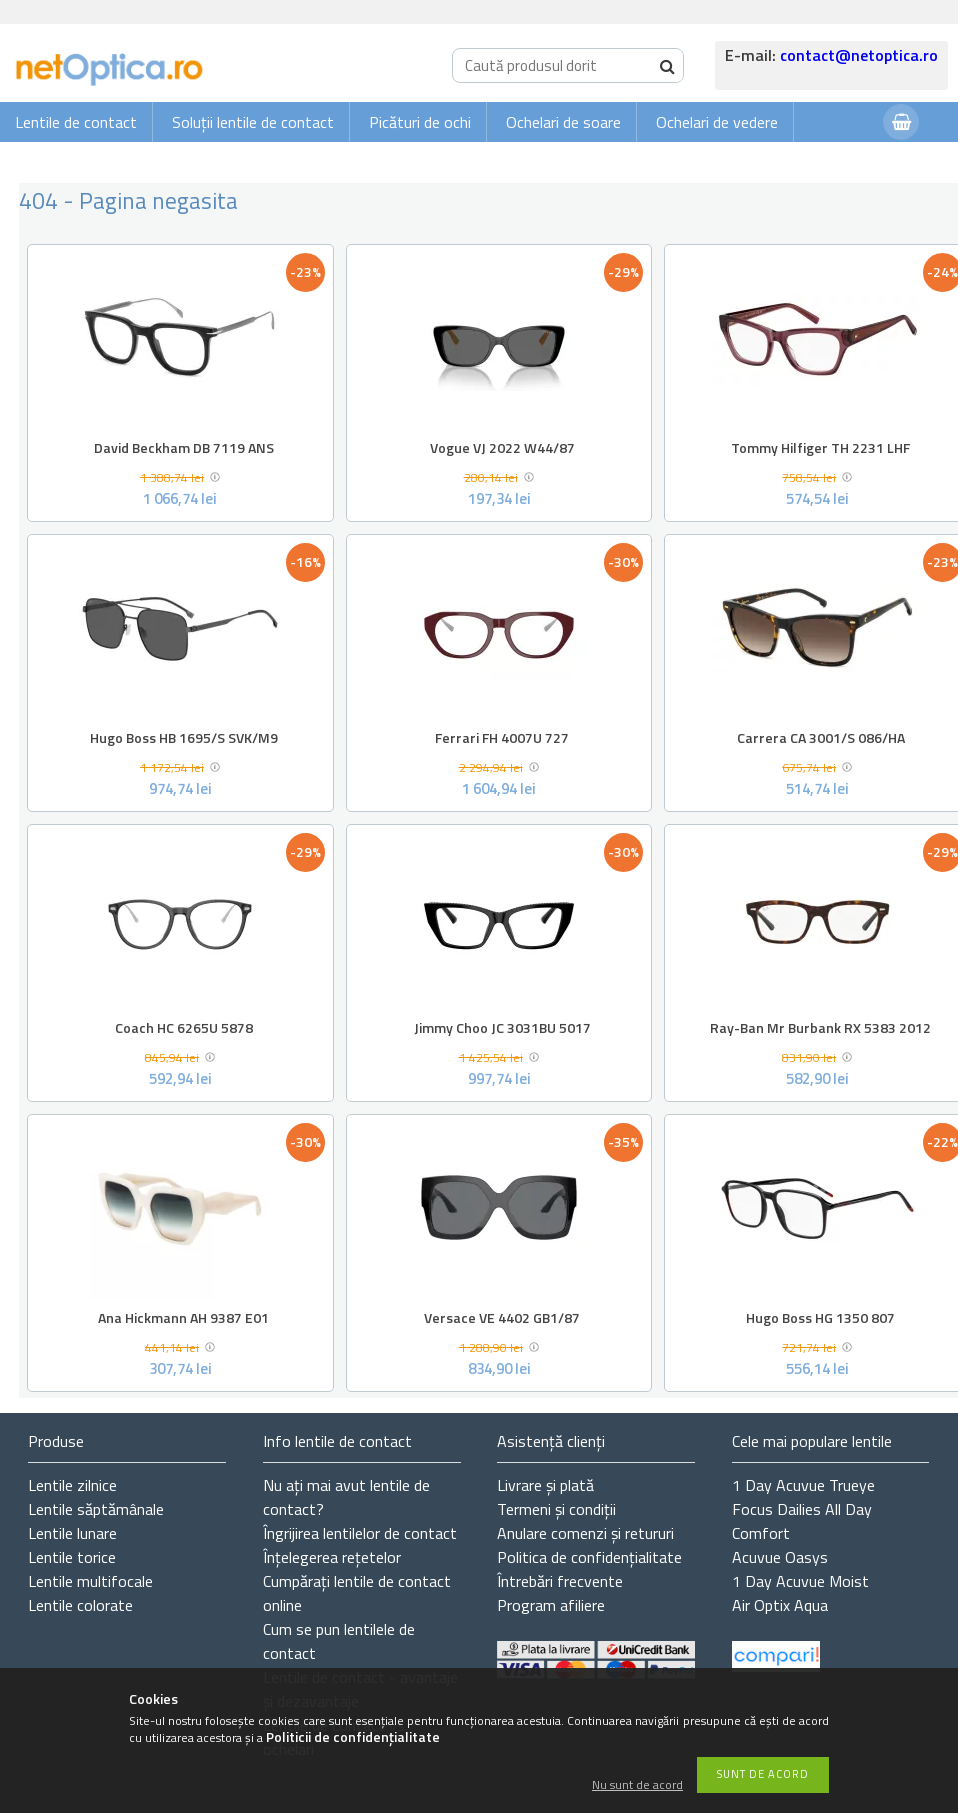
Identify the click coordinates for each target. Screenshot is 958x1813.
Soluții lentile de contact (253, 122)
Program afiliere (551, 1605)
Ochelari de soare (563, 122)
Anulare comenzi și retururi (585, 1533)
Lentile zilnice (72, 1485)
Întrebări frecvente (560, 1581)
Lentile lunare (72, 1533)
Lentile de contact (76, 122)
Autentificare (818, 161)
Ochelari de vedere (717, 122)
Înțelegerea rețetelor (332, 1557)
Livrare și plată (545, 1485)
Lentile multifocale (90, 1581)
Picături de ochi (420, 122)
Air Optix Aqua (780, 1605)
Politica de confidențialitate (589, 1557)
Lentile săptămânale (96, 1509)
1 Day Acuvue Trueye (803, 1485)
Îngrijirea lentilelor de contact (360, 1533)
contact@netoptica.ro (859, 55)
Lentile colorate (80, 1605)
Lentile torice (72, 1557)
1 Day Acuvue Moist (800, 1581)
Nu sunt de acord (637, 1785)
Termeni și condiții (556, 1509)
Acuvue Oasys (780, 1557)
